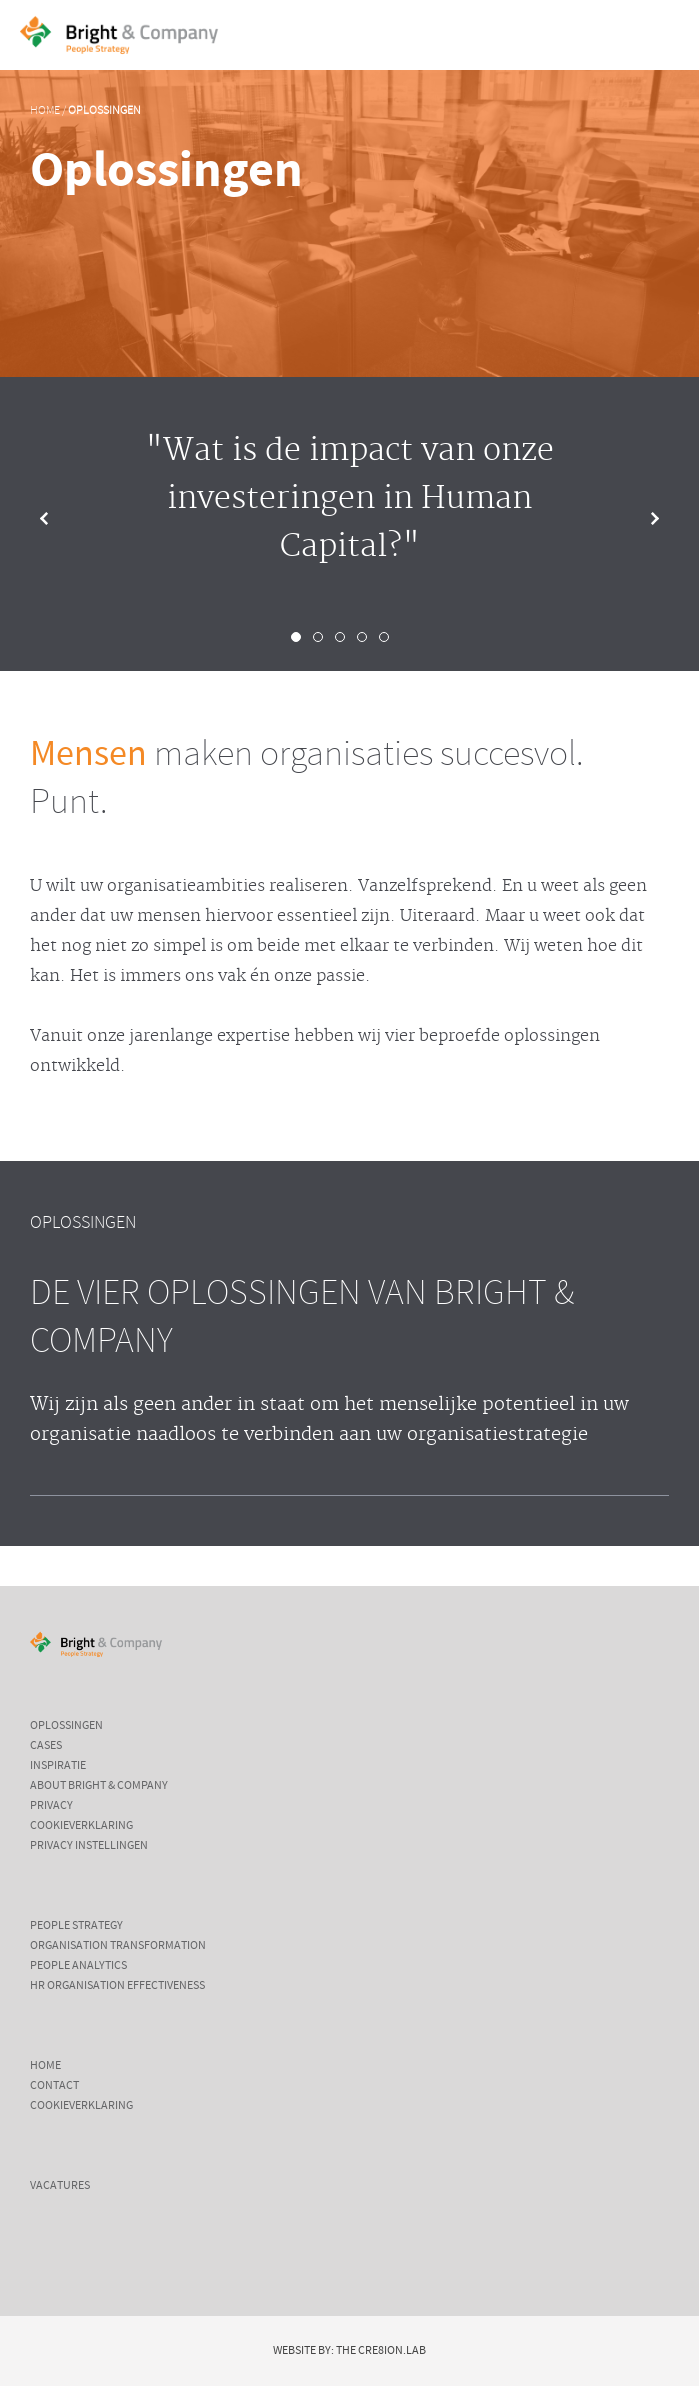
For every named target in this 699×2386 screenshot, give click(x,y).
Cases (46, 1746)
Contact (54, 2086)
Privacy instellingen (89, 1846)
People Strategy (76, 1926)
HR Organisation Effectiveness (117, 1986)
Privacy (51, 1806)
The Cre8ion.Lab (381, 2351)
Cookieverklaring (81, 1826)
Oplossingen (104, 111)
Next (639, 519)
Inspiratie (58, 1766)
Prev (60, 519)
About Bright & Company (99, 1786)
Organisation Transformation (118, 1946)
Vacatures (60, 2186)
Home (45, 111)
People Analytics (78, 1966)
